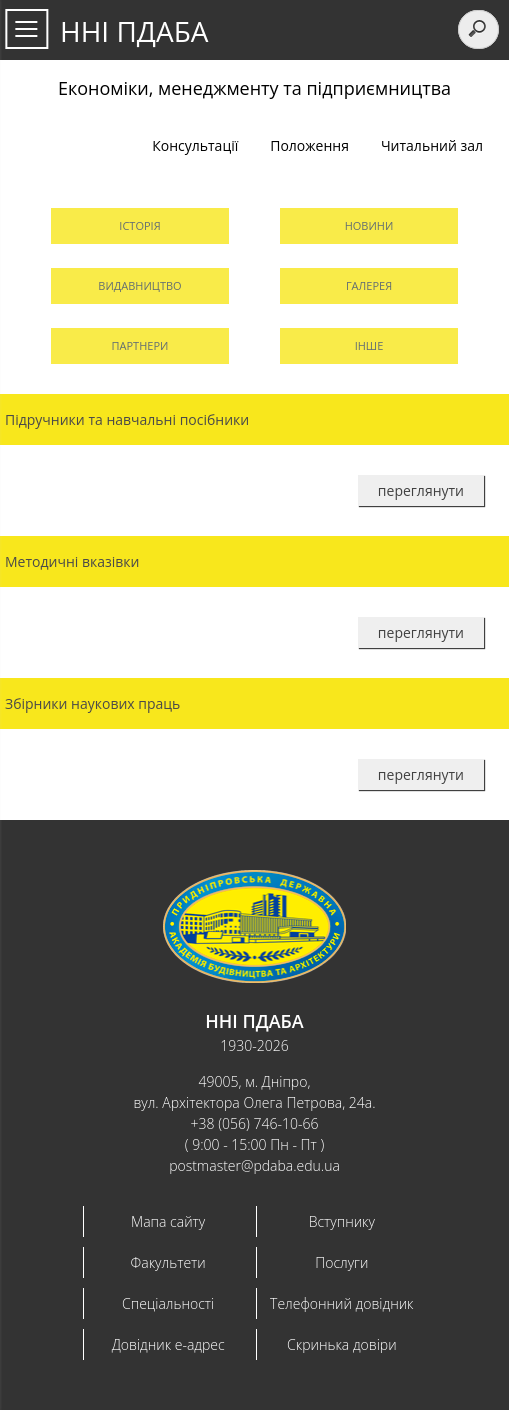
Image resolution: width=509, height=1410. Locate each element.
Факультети (168, 1262)
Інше (369, 345)
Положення (309, 145)
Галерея (369, 285)
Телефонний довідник (341, 1303)
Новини (369, 225)
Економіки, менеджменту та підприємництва (254, 88)
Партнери (140, 345)
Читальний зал (432, 145)
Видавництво (139, 285)
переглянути (421, 490)
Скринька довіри (342, 1344)
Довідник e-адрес (168, 1344)
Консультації (195, 145)
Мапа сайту (168, 1221)
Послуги (341, 1262)
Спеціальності (168, 1303)
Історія (139, 225)
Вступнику (342, 1221)
